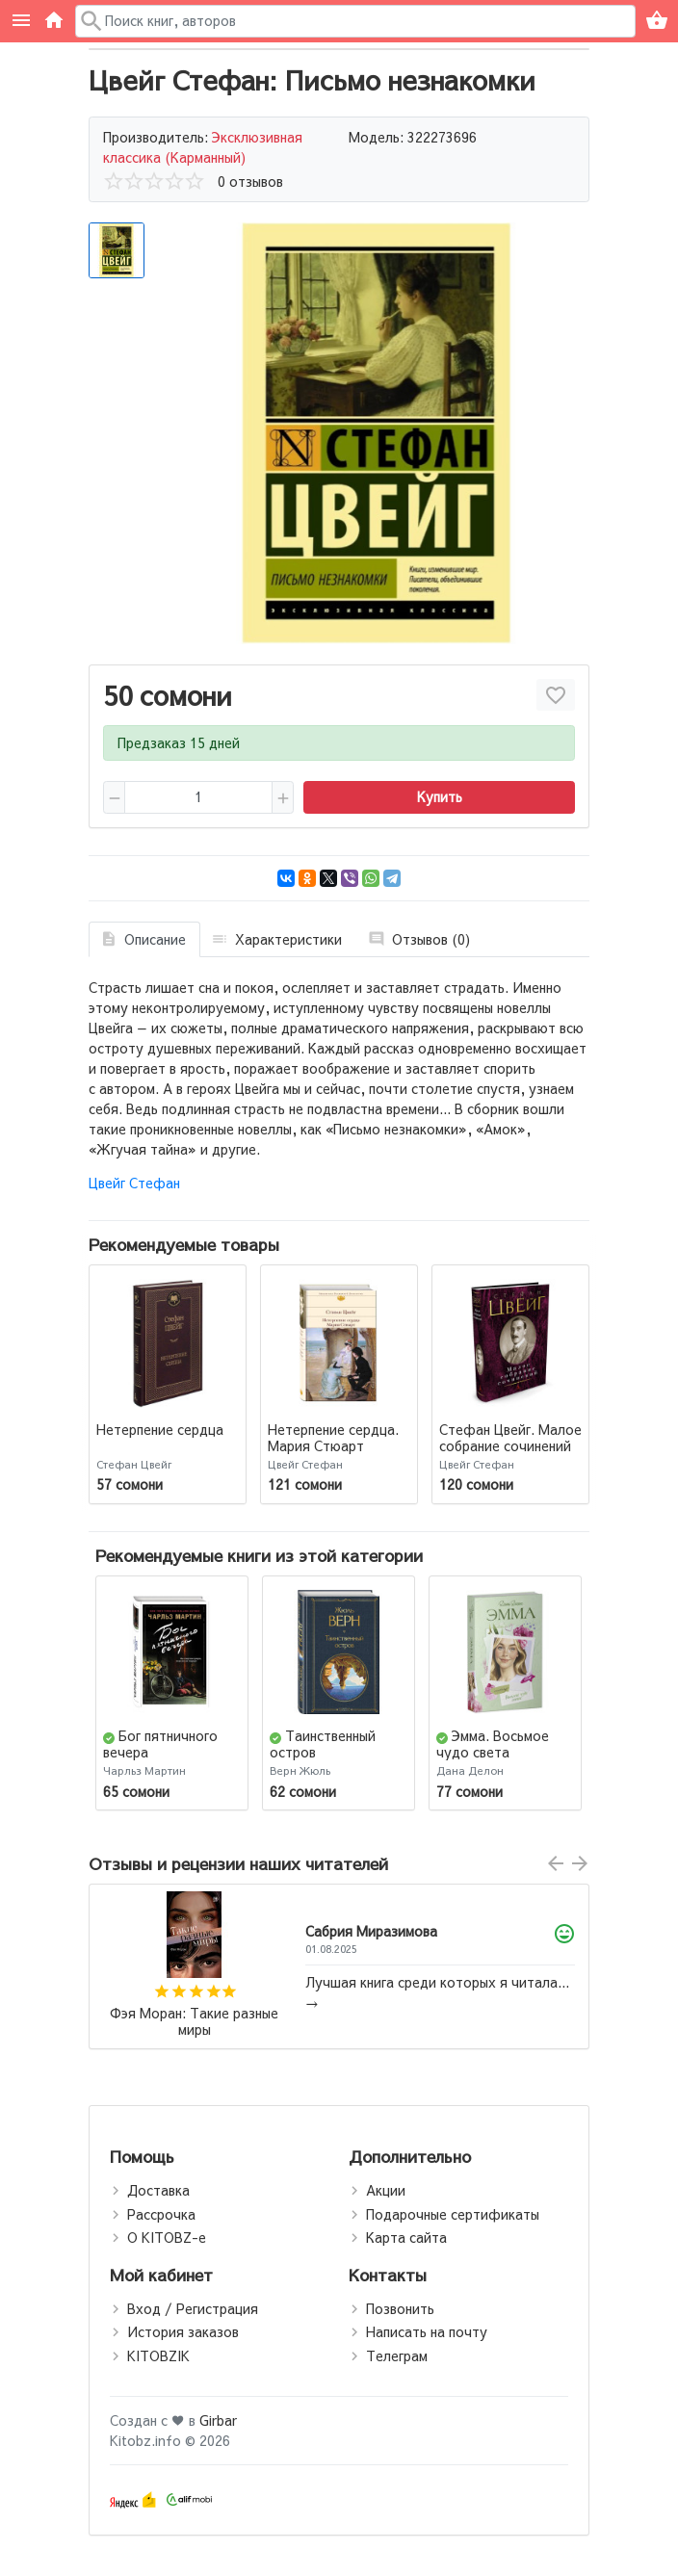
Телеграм (397, 2355)
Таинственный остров (323, 1743)
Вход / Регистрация (192, 2308)
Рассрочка (161, 2214)
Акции (385, 2189)
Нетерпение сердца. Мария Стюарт (333, 1437)
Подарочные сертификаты (452, 2214)
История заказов (183, 2331)
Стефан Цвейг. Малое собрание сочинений (510, 1437)
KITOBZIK (158, 2355)
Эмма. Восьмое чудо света (492, 1743)
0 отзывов (250, 181)
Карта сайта (406, 2237)
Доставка (158, 2189)
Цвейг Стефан (134, 1182)
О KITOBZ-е (166, 2237)
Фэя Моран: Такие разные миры (194, 2022)
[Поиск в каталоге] (356, 21)
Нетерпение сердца (159, 1429)
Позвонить (400, 2308)
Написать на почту (426, 2331)
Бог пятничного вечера (160, 1743)
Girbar (218, 2420)
